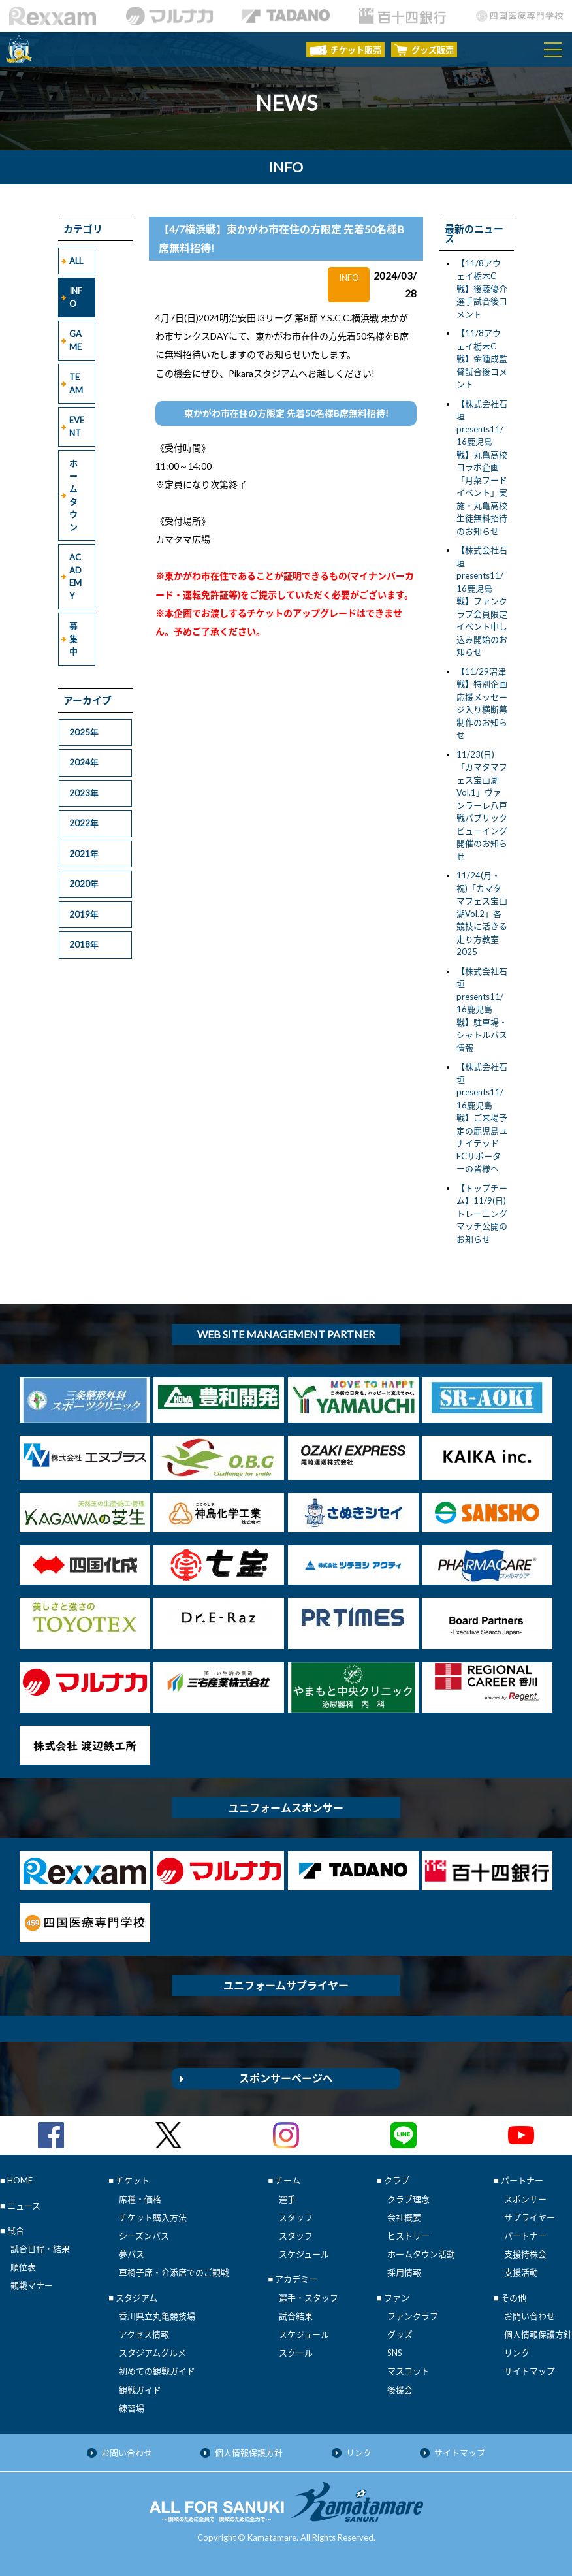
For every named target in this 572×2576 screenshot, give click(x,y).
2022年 (84, 823)
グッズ (400, 2334)
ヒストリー (408, 2235)
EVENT (76, 426)
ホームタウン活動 (421, 2254)
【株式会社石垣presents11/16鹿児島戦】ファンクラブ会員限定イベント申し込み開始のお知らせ (481, 601)
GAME (75, 340)
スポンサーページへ (286, 2078)
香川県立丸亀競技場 (157, 2316)
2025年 (84, 732)
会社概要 (404, 2217)
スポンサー (525, 2199)
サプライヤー (529, 2217)
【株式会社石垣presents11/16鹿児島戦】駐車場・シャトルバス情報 (481, 1009)
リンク (517, 2352)
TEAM (76, 383)
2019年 (84, 914)
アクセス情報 (144, 2334)
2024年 (84, 762)
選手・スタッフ (308, 2298)
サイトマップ (529, 2371)
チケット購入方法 (153, 2217)
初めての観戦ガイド (157, 2371)
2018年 (84, 944)
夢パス (131, 2254)
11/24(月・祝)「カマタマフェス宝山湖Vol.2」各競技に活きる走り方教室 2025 (481, 913)
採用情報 (404, 2272)
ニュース (23, 2205)
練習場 (131, 2408)
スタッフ (296, 2217)
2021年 (84, 853)
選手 (287, 2199)
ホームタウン (73, 495)
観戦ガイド (140, 2390)
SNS (394, 2352)
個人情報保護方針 (538, 2334)
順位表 (23, 2267)
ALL (76, 260)
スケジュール (304, 2254)
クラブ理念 (408, 2199)
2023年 (84, 793)
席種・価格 (140, 2199)
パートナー (525, 2235)
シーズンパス (144, 2235)
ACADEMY (75, 576)
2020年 (84, 883)
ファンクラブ (412, 2316)
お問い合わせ (529, 2316)
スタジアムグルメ (152, 2352)
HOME (20, 2180)
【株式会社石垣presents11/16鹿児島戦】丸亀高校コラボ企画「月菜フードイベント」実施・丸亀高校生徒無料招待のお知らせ (481, 467)
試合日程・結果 (40, 2249)
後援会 (400, 2390)
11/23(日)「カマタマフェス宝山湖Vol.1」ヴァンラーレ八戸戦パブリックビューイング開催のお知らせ (481, 805)
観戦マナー (31, 2285)
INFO (75, 297)
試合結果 (296, 2316)
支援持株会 (525, 2254)
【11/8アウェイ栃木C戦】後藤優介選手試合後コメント (481, 288)
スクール (296, 2352)
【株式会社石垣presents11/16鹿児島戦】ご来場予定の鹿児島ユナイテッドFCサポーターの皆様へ (481, 1117)
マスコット (408, 2371)
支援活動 (521, 2272)
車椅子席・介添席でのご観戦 (174, 2272)
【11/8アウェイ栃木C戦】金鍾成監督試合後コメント (481, 358)
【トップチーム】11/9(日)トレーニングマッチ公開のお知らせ (481, 1213)
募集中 (73, 638)
